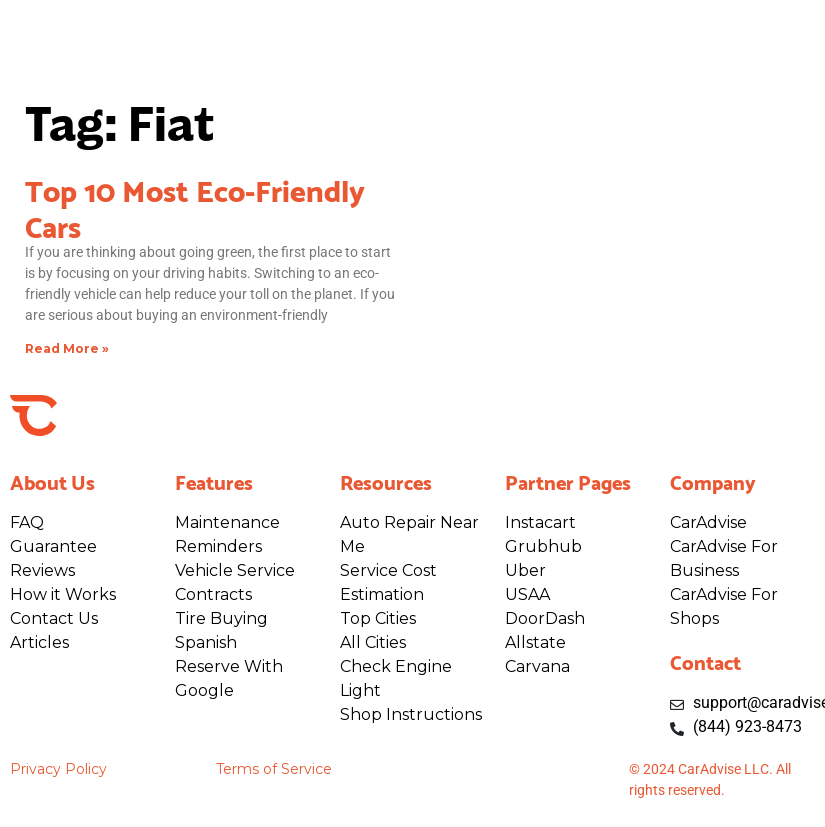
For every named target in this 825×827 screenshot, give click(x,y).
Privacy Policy (58, 769)
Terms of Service (274, 769)
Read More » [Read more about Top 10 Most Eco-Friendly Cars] (67, 348)
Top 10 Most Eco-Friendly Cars (195, 206)
